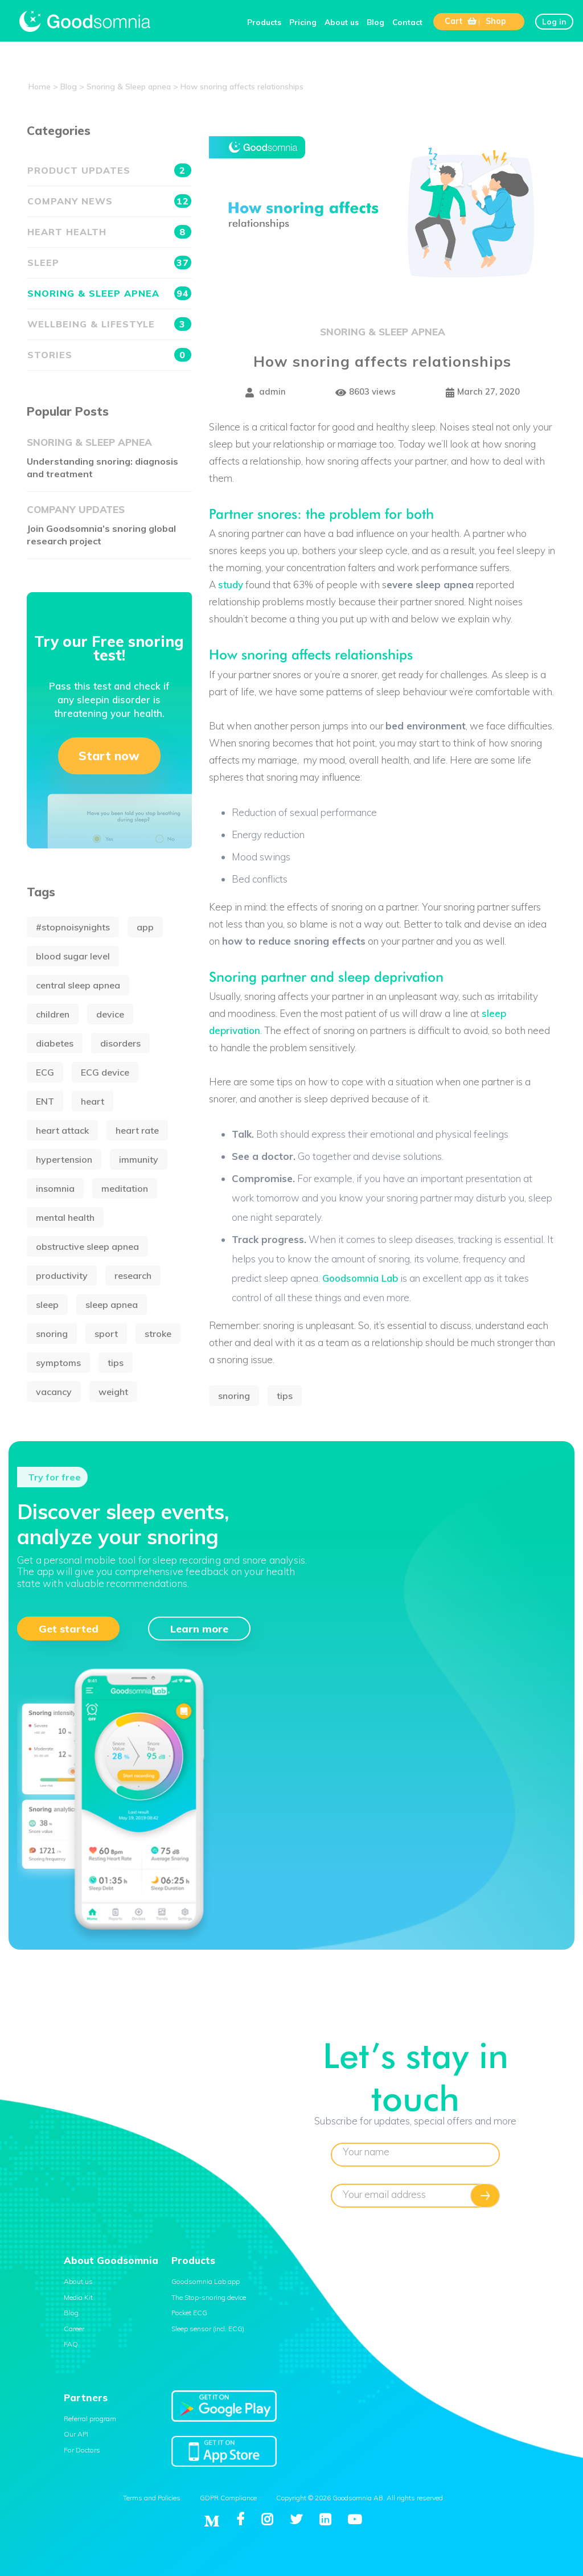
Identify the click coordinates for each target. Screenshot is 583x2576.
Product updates (109, 170)
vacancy (54, 1391)
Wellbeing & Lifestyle (109, 324)
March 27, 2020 (483, 392)
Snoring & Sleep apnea (382, 332)
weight (113, 1391)
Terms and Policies (152, 2497)
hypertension (64, 1159)
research (132, 1275)
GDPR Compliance (228, 2497)
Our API (76, 2434)
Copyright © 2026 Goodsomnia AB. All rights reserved (359, 2497)
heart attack (62, 1130)
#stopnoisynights (73, 927)
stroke (158, 1333)
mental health (65, 1217)
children (52, 1014)
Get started (68, 1628)
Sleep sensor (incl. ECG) (207, 2328)
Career (74, 2328)
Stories (109, 355)
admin (265, 392)
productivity (62, 1275)
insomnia (55, 1188)
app (145, 927)
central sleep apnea (78, 985)
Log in (555, 22)
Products (265, 22)
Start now (109, 755)
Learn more (199, 1628)
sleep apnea (111, 1304)
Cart (461, 22)
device (110, 1014)
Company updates (76, 509)
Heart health (109, 232)
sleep (47, 1304)
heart (92, 1101)
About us (342, 22)
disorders (120, 1043)
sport (106, 1333)
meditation (124, 1188)
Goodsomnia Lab (360, 1278)
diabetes (54, 1043)
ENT (45, 1101)
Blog (376, 22)
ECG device (105, 1072)
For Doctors (81, 2450)
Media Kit (78, 2297)
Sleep (109, 262)
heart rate (137, 1130)
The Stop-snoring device (208, 2297)
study (230, 584)
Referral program (90, 2418)
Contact (408, 22)
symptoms (58, 1362)
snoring (234, 1395)
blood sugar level (73, 956)
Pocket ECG (188, 2312)
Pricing (303, 22)
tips (285, 1395)
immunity (138, 1159)
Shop (496, 22)
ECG (45, 1072)
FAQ (71, 2344)
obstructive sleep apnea (87, 1246)
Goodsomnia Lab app (204, 2281)
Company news (109, 201)
